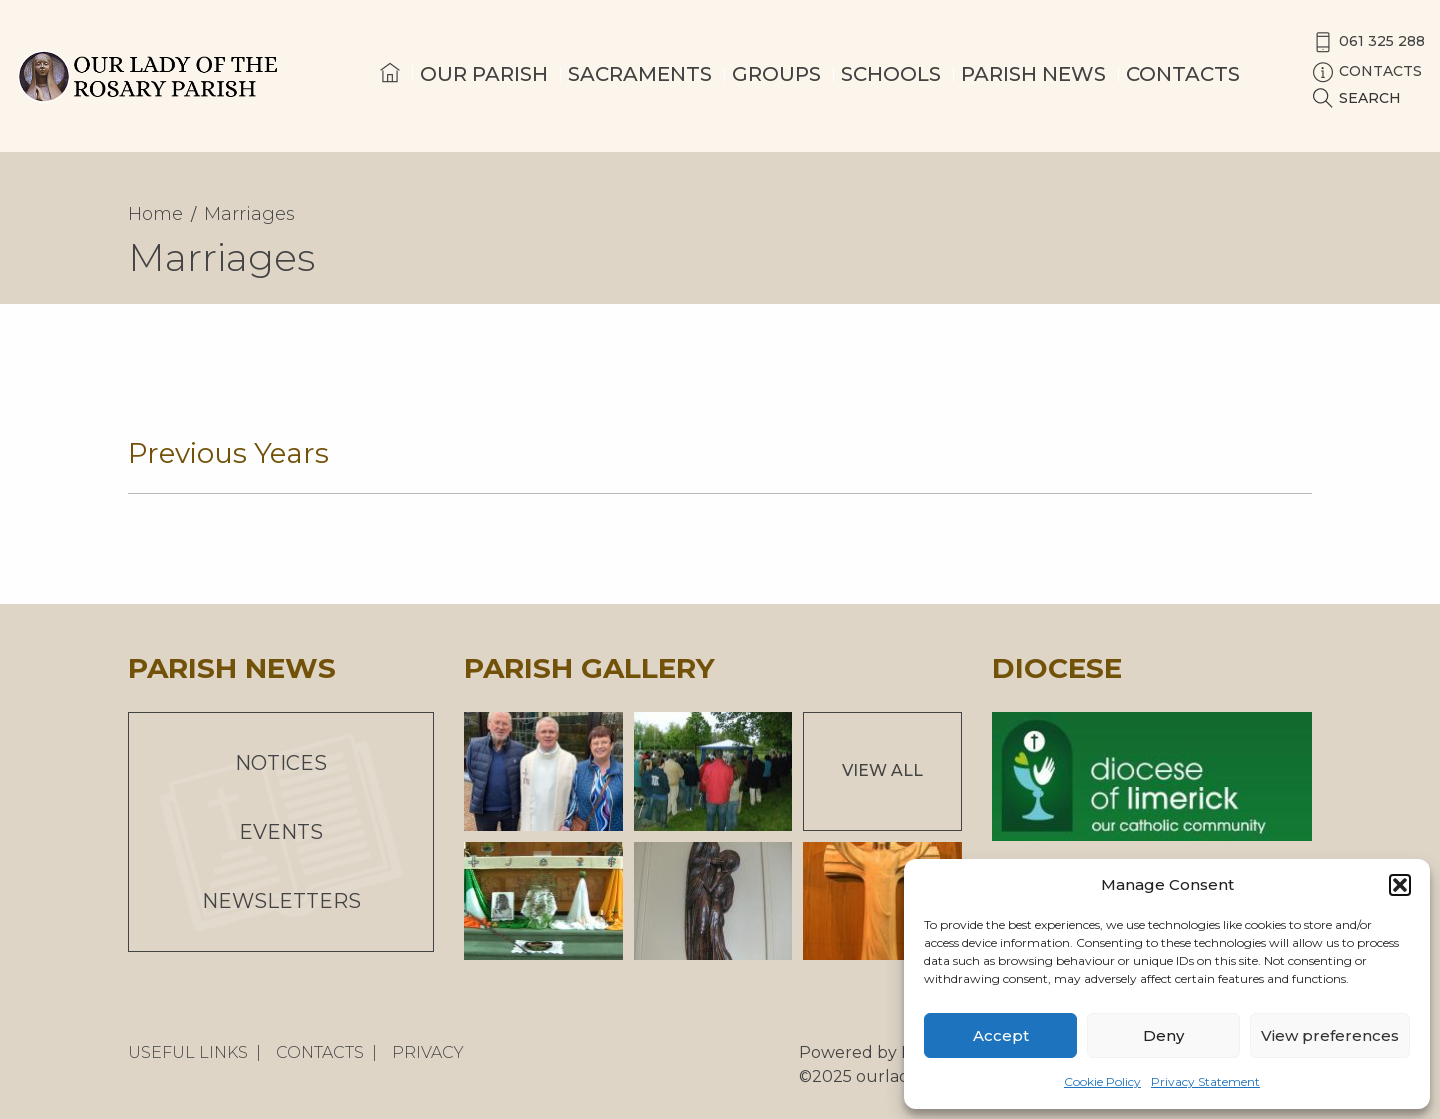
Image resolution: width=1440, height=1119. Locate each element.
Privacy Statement (1205, 1081)
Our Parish (484, 74)
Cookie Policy (1102, 1081)
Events (281, 832)
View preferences (1330, 1035)
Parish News (1033, 74)
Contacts (1183, 74)
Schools (891, 74)
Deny (1163, 1035)
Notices (281, 763)
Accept (1001, 1035)
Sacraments (640, 74)
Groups (776, 74)
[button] (1400, 885)
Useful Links (188, 1052)
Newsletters (281, 901)
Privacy (428, 1052)
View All (882, 770)
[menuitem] (390, 91)
